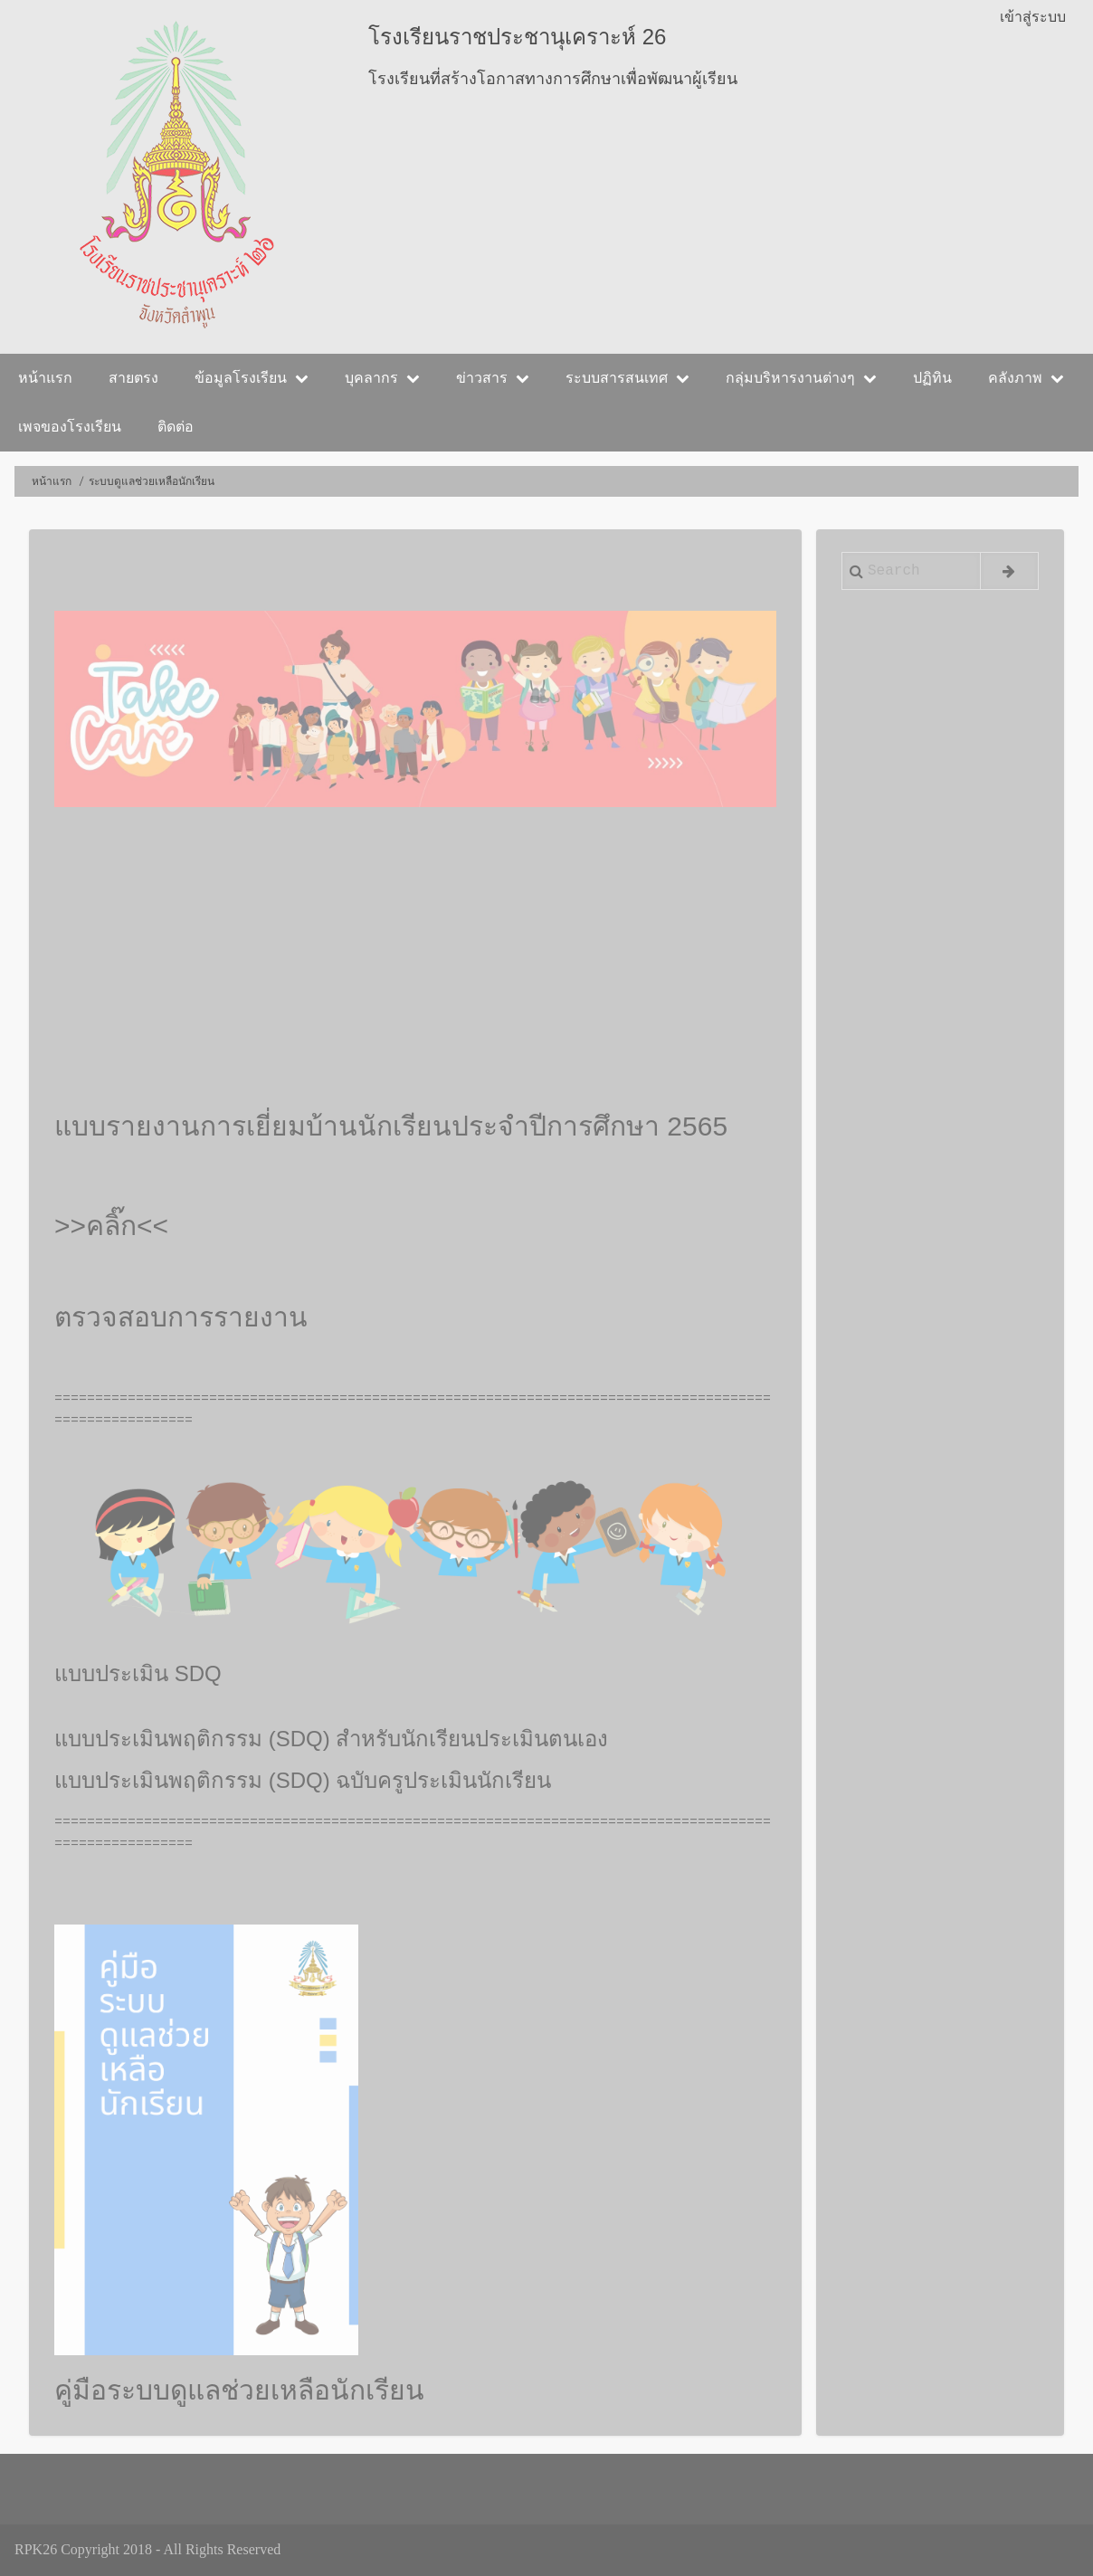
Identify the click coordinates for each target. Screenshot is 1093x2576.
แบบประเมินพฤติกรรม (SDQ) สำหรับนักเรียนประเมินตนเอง (331, 1738)
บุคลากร (382, 377)
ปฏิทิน (932, 377)
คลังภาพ (1026, 377)
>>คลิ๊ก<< (111, 1225)
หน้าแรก (45, 377)
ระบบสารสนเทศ (627, 377)
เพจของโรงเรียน (69, 426)
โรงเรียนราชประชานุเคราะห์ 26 (517, 36)
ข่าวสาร (492, 377)
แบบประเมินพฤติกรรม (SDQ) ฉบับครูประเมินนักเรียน (302, 1780)
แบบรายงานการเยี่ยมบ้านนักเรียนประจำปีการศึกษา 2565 (390, 1126)
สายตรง (133, 377)
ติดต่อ (175, 426)
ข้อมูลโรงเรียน (252, 377)
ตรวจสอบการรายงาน (181, 1317)
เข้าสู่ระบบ (1033, 16)
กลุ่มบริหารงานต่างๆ (801, 377)
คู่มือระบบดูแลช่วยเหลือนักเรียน (239, 2390)
